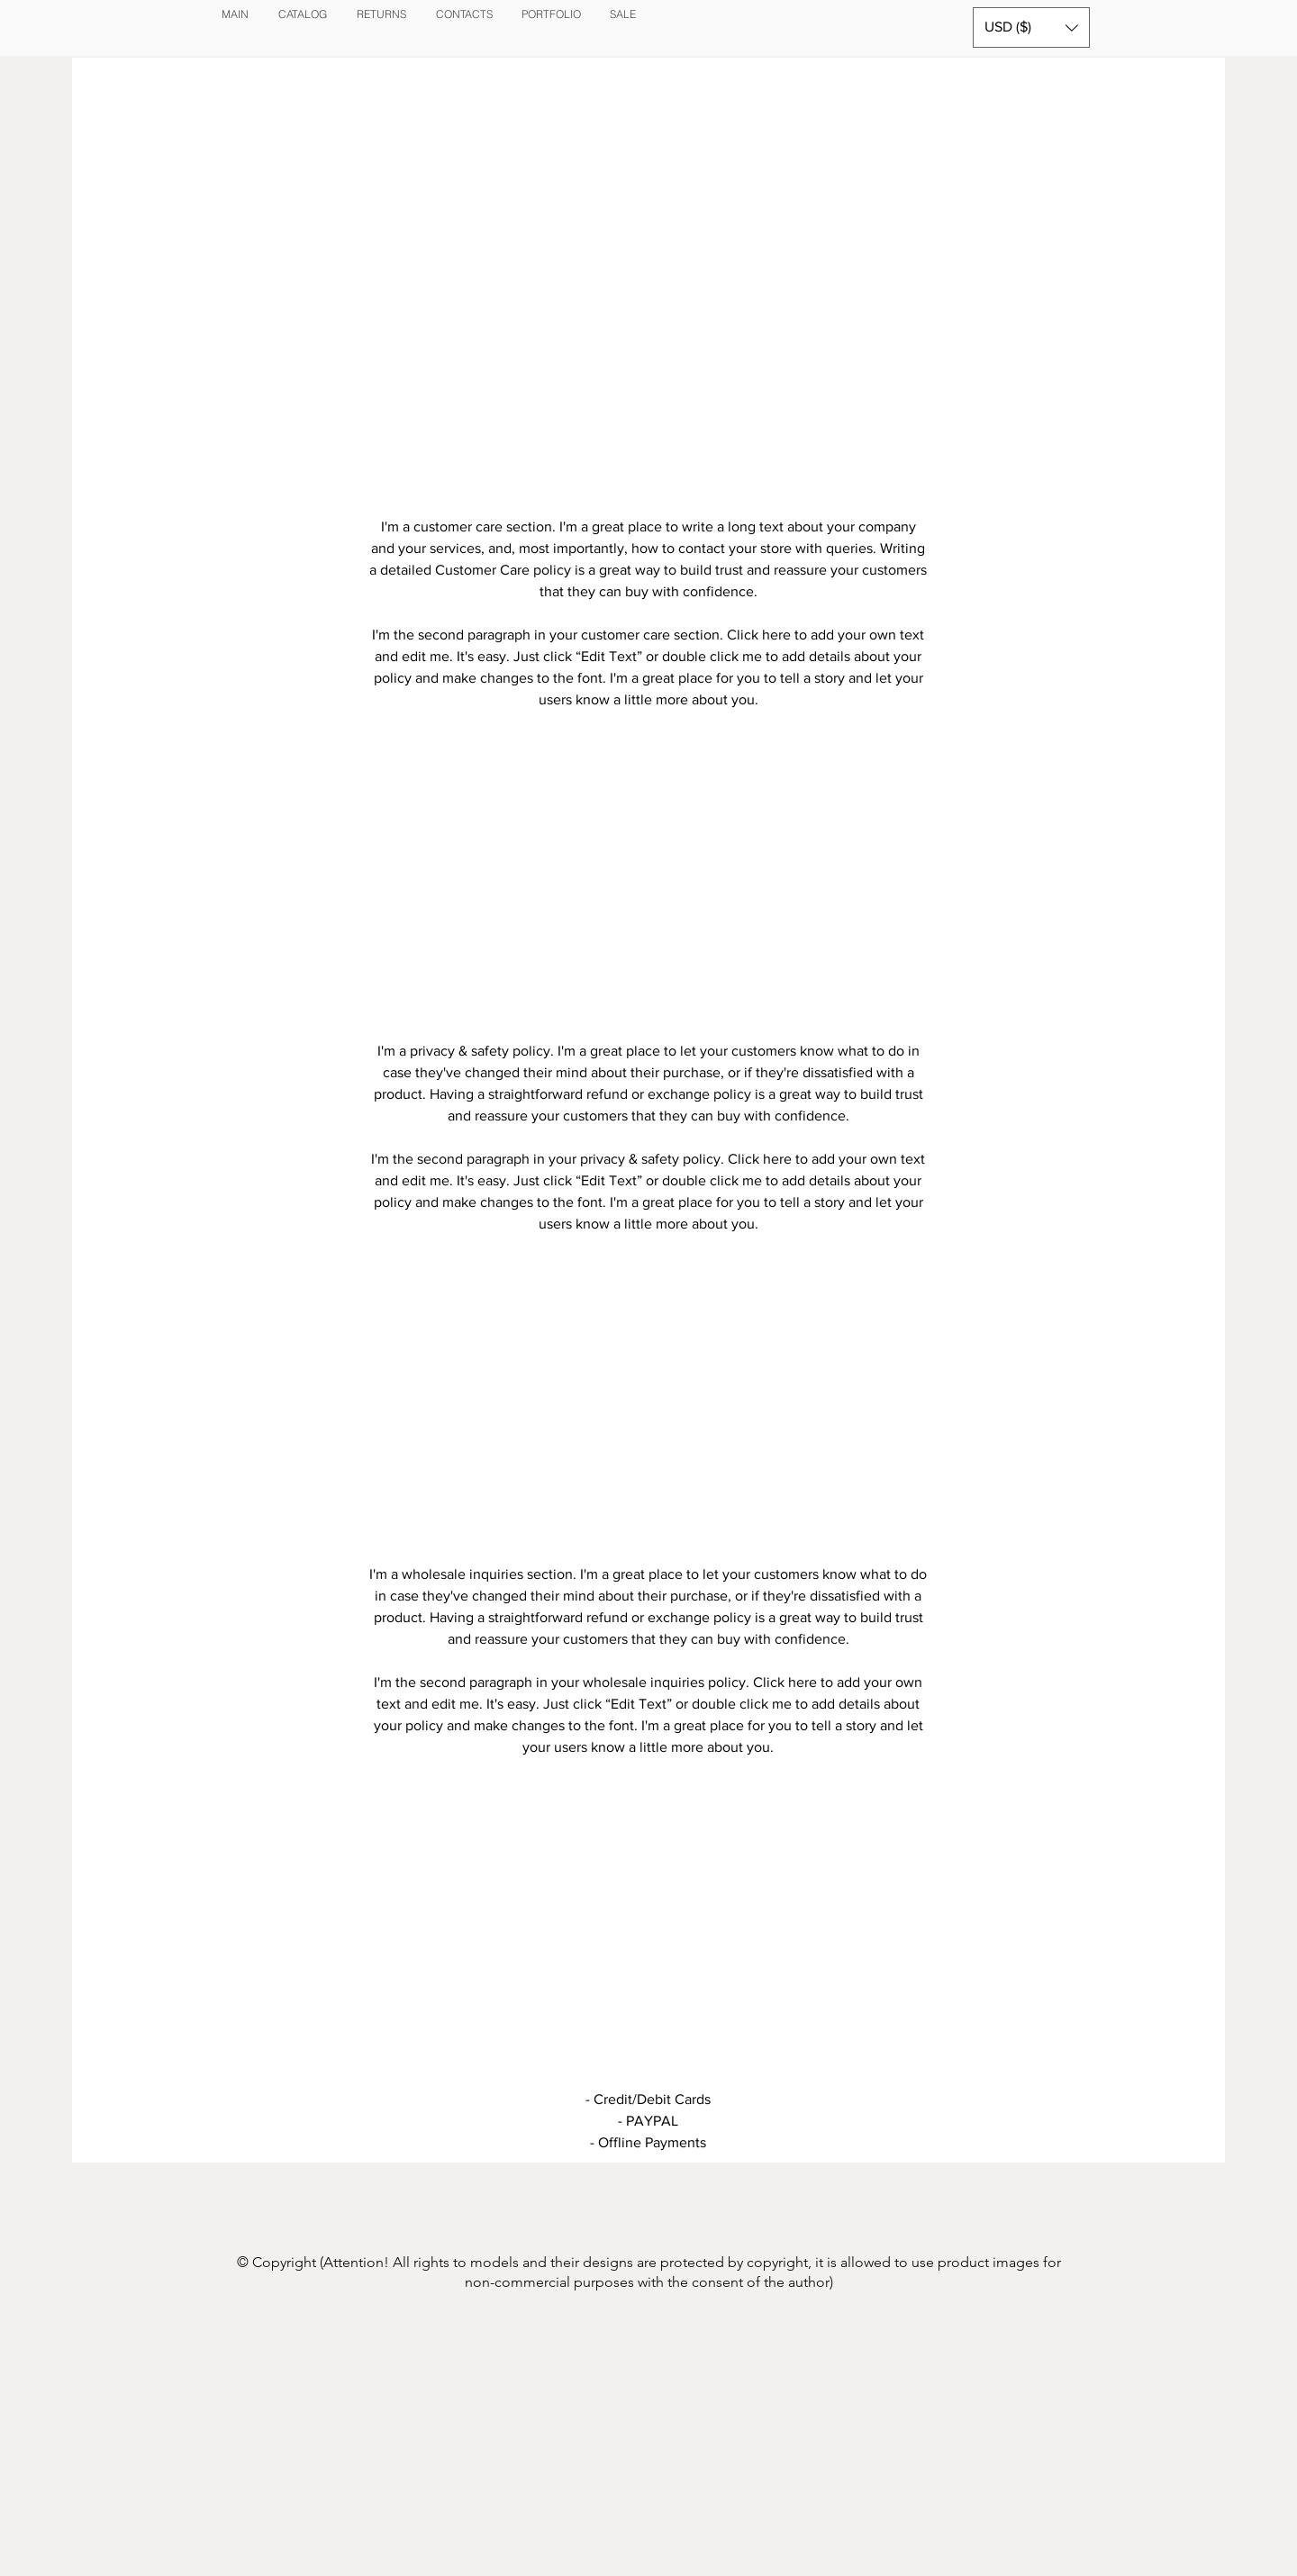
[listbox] (1031, 27)
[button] (1031, 27)
